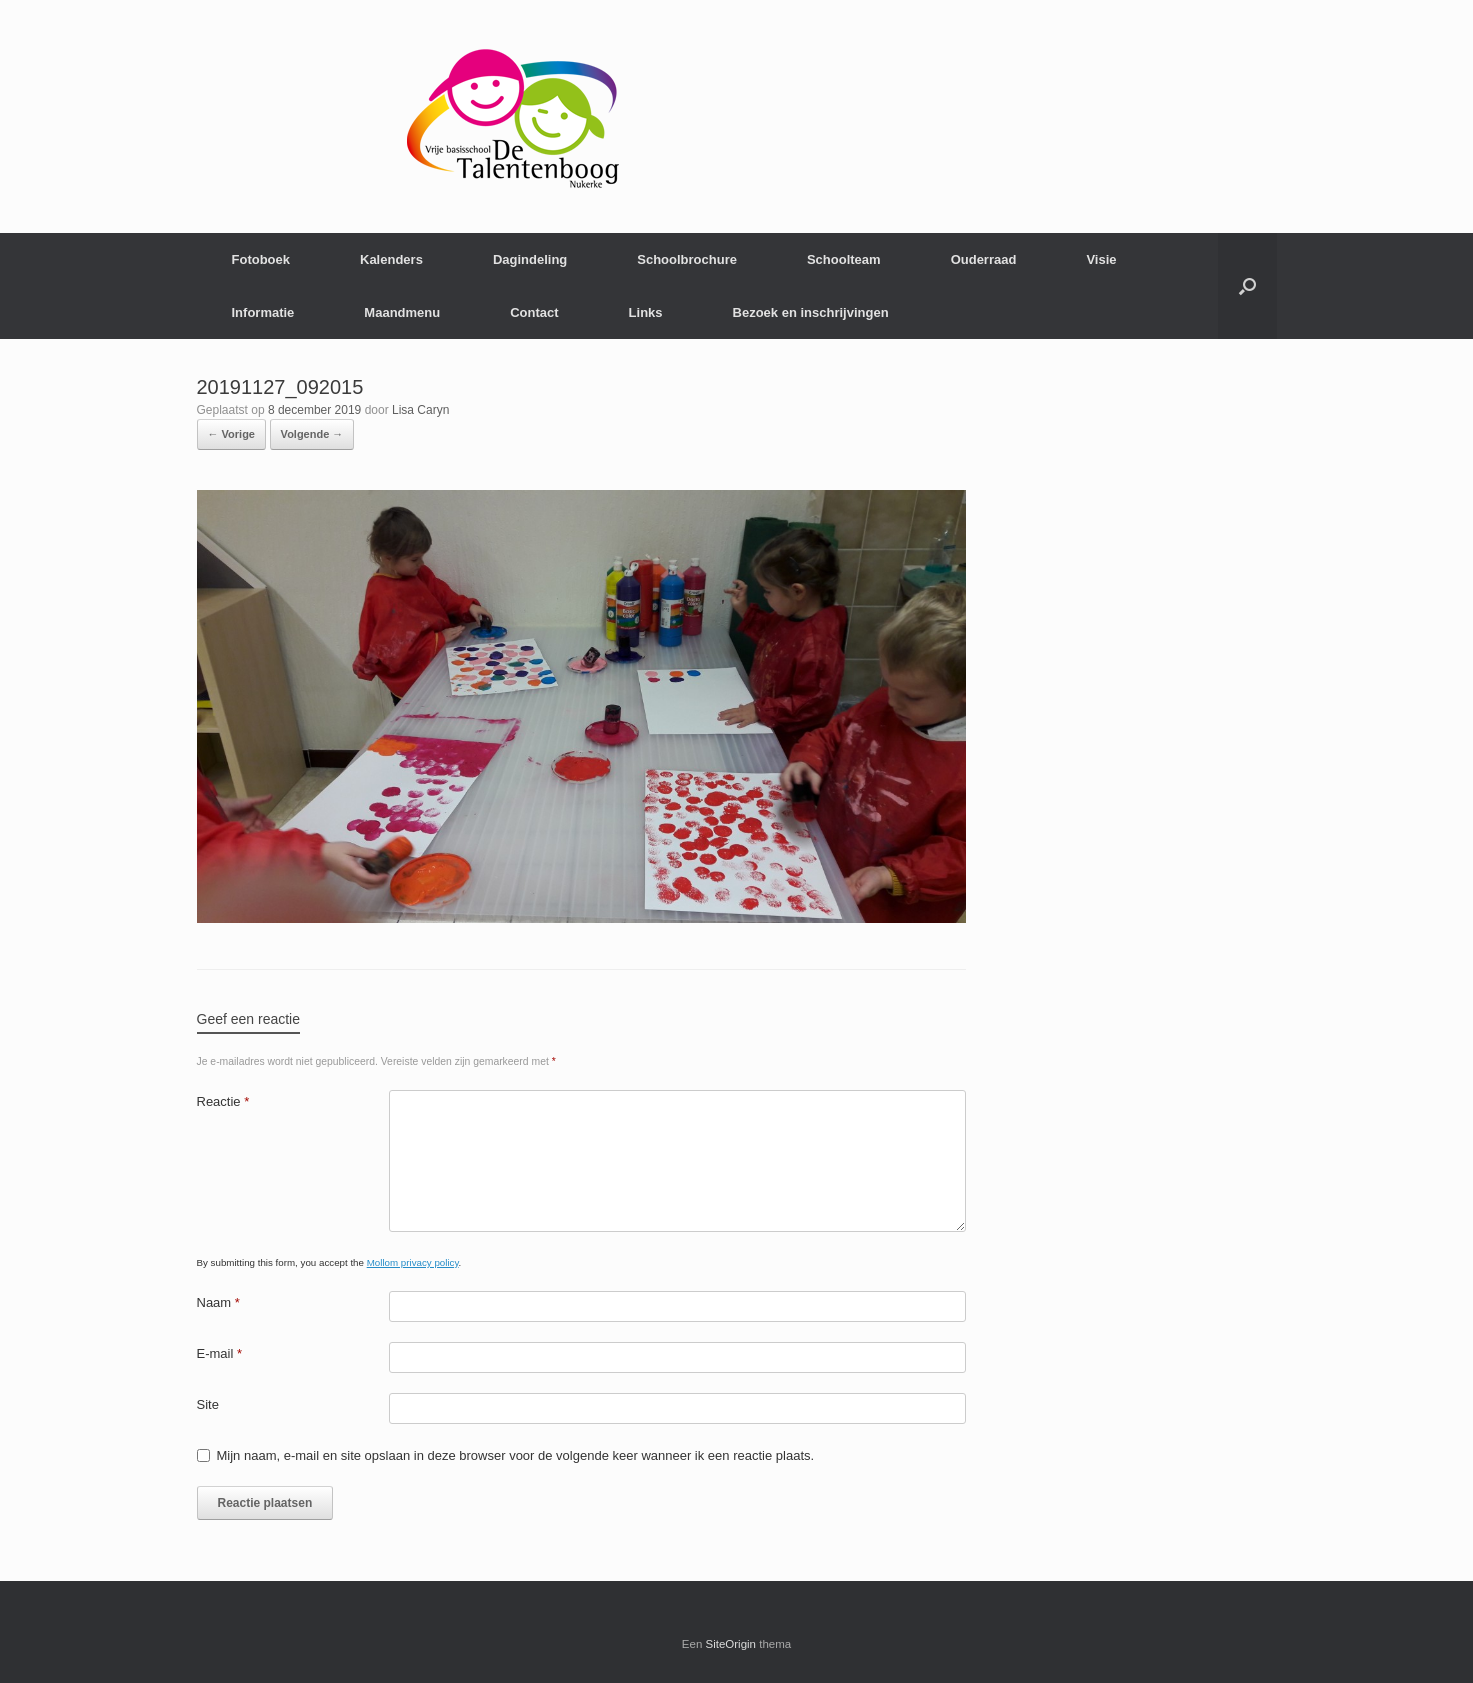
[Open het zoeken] (1247, 286)
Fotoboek (261, 259)
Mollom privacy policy (413, 1262)
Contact (534, 312)
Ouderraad (984, 259)
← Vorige (231, 434)
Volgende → (312, 434)
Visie (1101, 259)
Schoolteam (844, 259)
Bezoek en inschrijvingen (811, 312)
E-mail (220, 1353)
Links (646, 312)
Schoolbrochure (687, 259)
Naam (218, 1302)
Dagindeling (530, 259)
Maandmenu (402, 312)
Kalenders (391, 259)
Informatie (263, 312)
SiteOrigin (731, 1644)
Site (208, 1404)
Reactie (223, 1101)
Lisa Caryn (420, 410)
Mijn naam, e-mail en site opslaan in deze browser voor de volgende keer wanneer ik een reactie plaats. (516, 1455)
